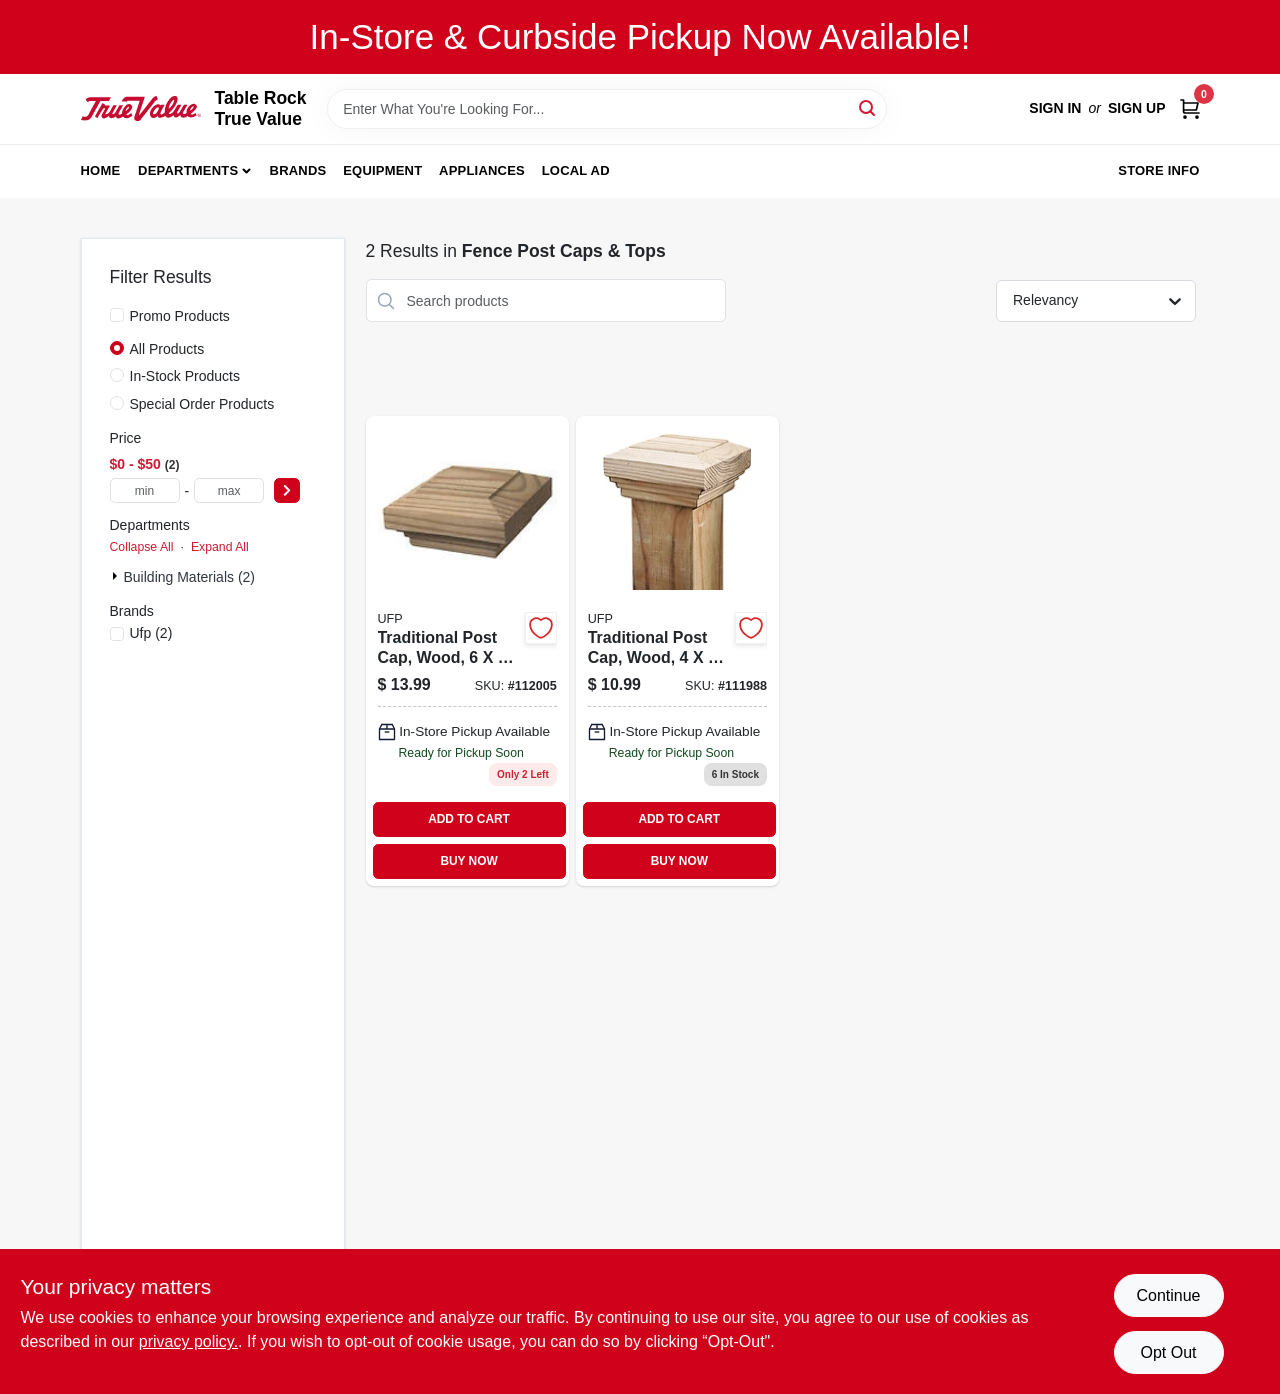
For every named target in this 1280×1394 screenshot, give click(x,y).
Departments (188, 170)
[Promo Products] (117, 315)
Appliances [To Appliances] (482, 170)
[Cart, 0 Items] (1190, 108)
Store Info (1158, 170)
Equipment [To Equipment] (382, 170)
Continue (1168, 1295)
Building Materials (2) (190, 577)
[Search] (868, 107)
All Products (167, 349)
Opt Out (1168, 1352)
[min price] (145, 490)
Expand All (220, 547)
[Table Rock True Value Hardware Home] (141, 108)
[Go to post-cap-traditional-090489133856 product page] (467, 651)
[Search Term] (607, 109)
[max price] (229, 490)
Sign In (1055, 108)
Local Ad (576, 170)
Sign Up (1137, 108)
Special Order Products (202, 404)
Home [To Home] (101, 170)
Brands (298, 170)
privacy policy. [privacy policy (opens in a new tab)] (188, 1341)
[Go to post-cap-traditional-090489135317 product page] (677, 651)
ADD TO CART (469, 819)
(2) (151, 633)
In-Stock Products (185, 376)
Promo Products (180, 316)
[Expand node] (117, 576)
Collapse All (142, 547)
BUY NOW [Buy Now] (468, 861)
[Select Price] (287, 490)
